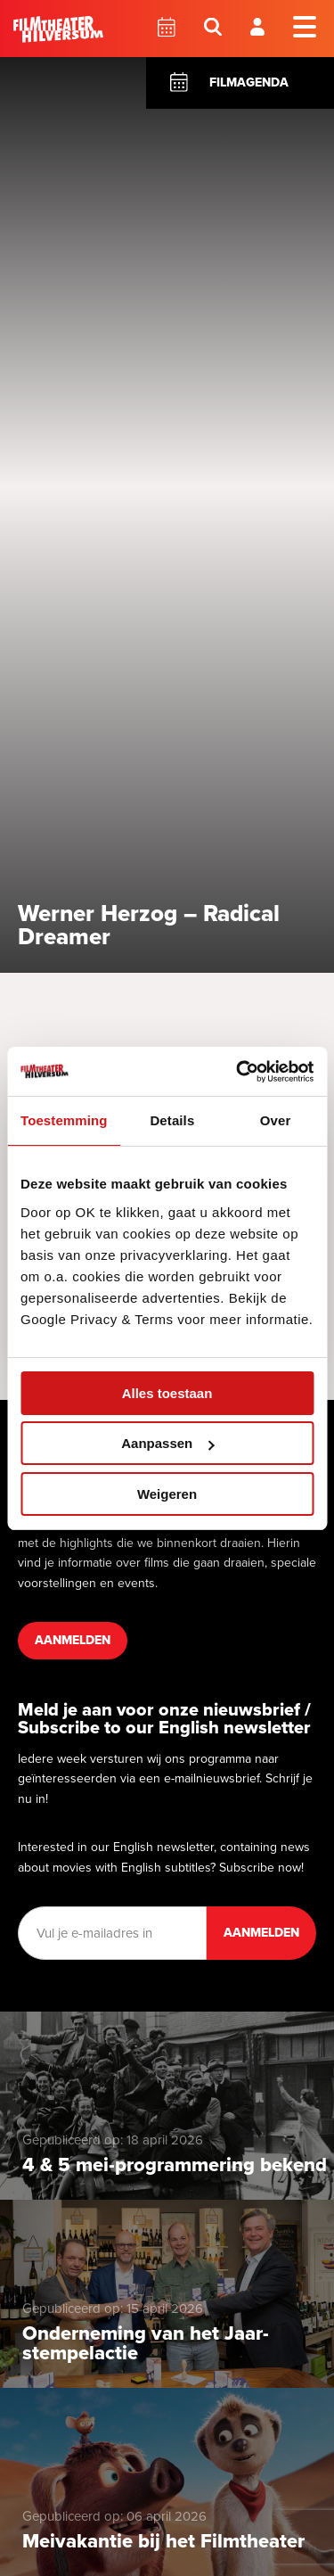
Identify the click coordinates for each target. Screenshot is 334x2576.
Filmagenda (249, 82)
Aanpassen (167, 1443)
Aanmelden (72, 1640)
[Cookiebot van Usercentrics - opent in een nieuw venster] (238, 1071)
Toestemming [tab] (64, 1120)
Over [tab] (275, 1120)
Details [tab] (172, 1120)
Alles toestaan (167, 1393)
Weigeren (167, 1494)
